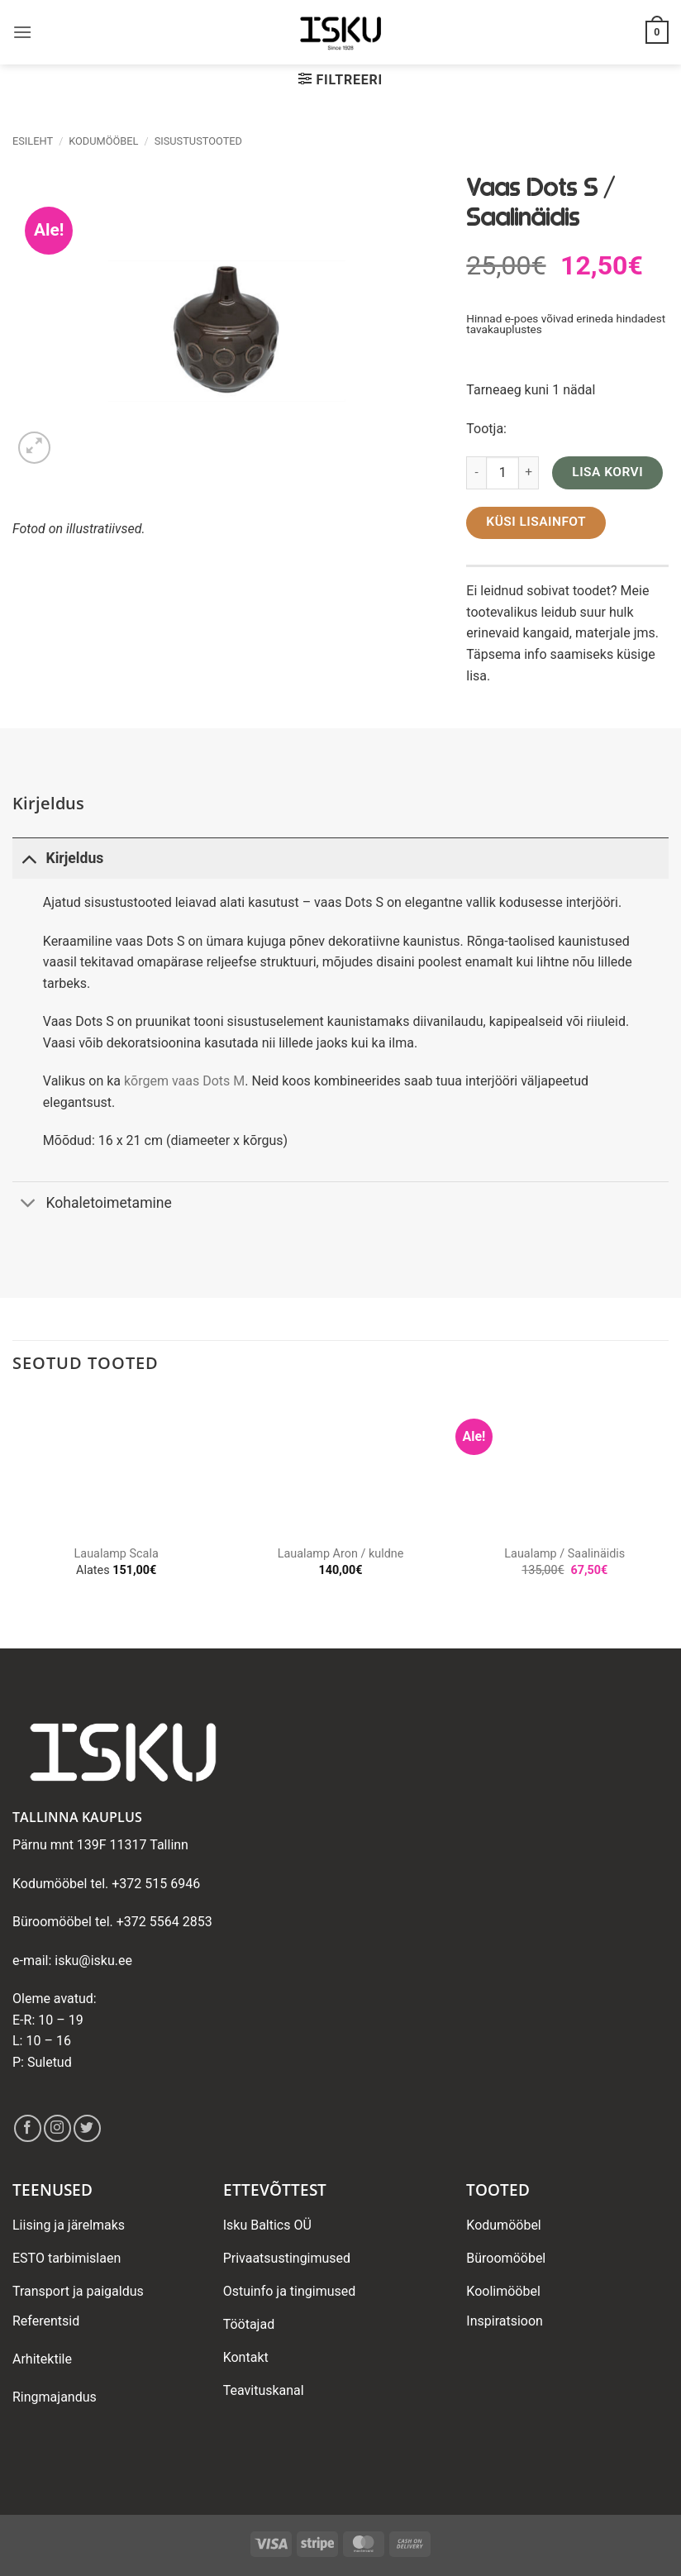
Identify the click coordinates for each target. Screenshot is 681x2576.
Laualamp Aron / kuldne (341, 1554)
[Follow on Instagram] (57, 2128)
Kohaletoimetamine (92, 1205)
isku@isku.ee (93, 1960)
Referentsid (45, 2321)
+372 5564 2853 (164, 1922)
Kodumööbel (103, 141)
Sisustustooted (198, 141)
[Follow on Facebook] (27, 2128)
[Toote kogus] (502, 472)
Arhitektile (42, 2359)
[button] (22, 32)
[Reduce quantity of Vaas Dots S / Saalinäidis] (476, 472)
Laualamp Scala (116, 1554)
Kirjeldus (57, 857)
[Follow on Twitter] (87, 2128)
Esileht (32, 141)
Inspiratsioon (504, 2321)
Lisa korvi (607, 472)
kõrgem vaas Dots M (184, 1081)
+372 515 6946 (156, 1883)
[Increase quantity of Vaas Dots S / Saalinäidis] (529, 472)
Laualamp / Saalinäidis (564, 1554)
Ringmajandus (54, 2397)
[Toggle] (28, 857)
